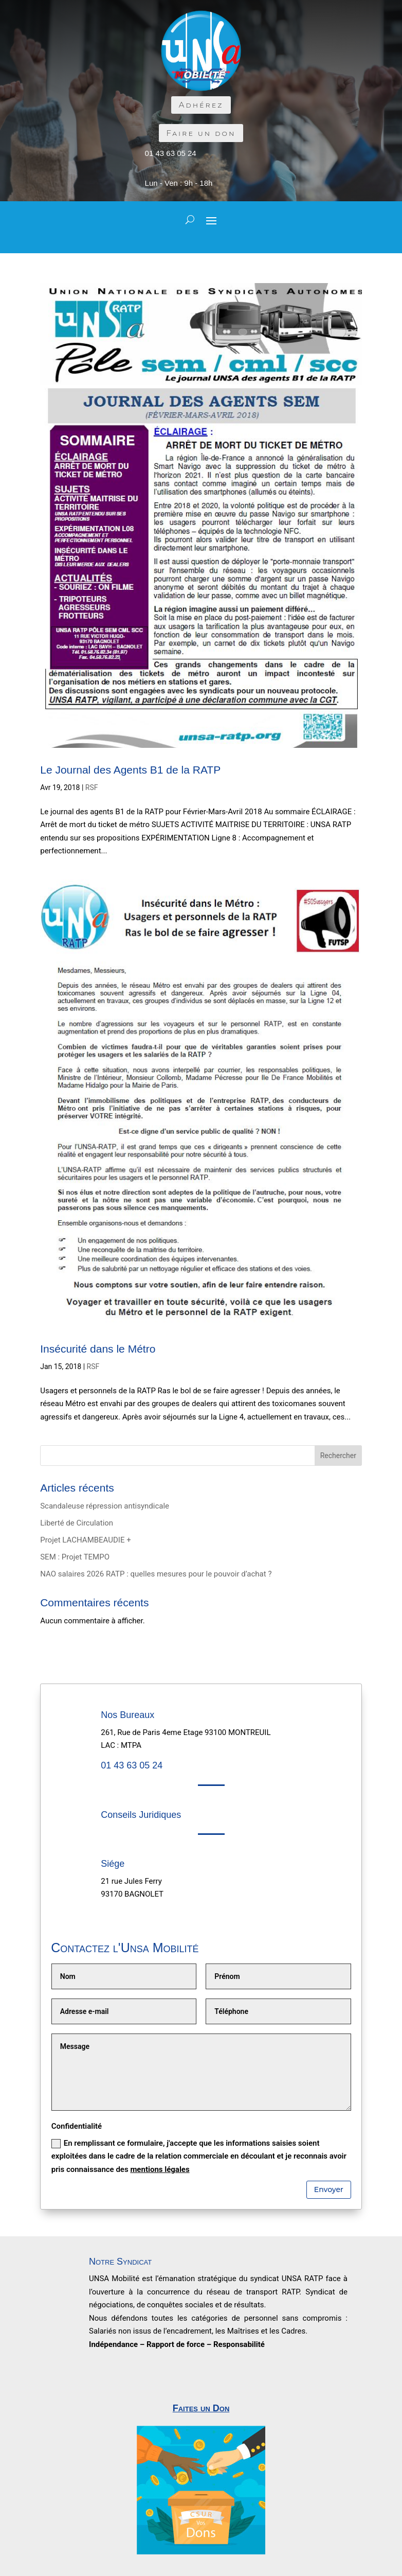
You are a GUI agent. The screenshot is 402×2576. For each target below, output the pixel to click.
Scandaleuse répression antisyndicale (104, 1506)
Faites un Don (201, 2408)
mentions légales (159, 2169)
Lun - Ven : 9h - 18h (179, 183)
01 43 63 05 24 (170, 153)
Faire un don (201, 133)
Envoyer (328, 2189)
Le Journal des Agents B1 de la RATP (130, 770)
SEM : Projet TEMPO (74, 1557)
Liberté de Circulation (76, 1523)
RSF (91, 787)
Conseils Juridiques (141, 1815)
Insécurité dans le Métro (97, 1349)
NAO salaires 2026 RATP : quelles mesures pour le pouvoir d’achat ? (155, 1574)
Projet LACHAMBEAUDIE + (85, 1540)
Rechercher (338, 1455)
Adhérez (201, 105)
